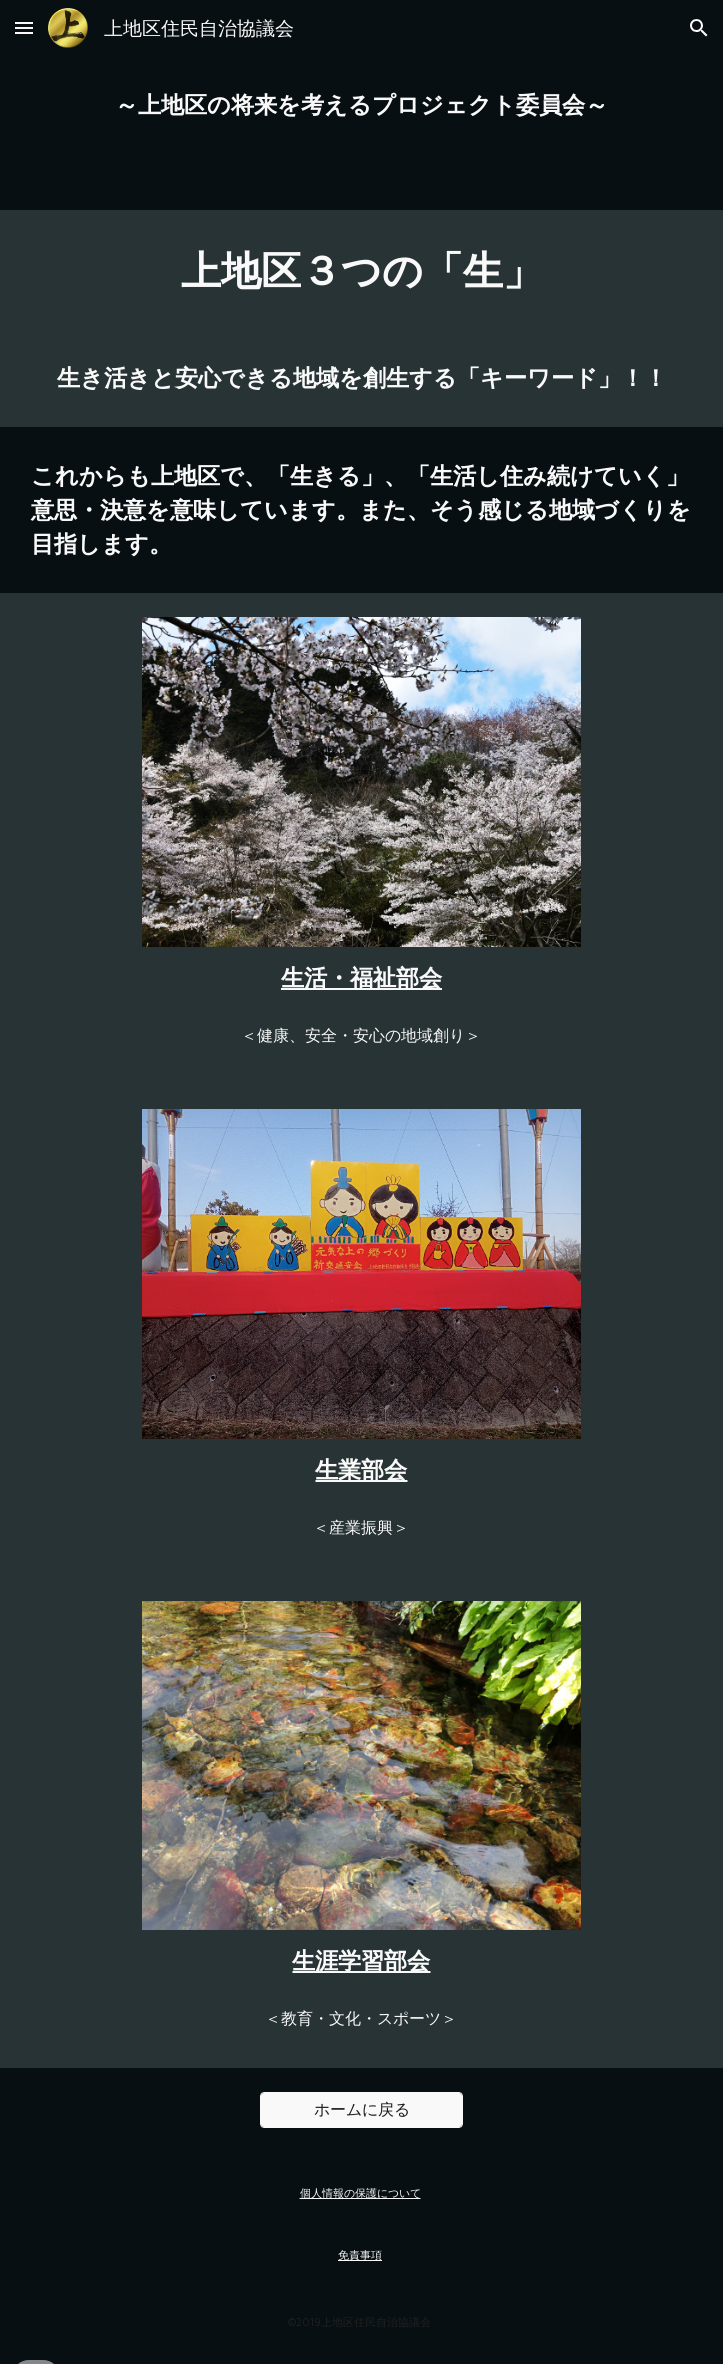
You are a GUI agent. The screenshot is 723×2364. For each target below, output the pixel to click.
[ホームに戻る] (361, 2110)
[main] (361, 105)
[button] (24, 27)
